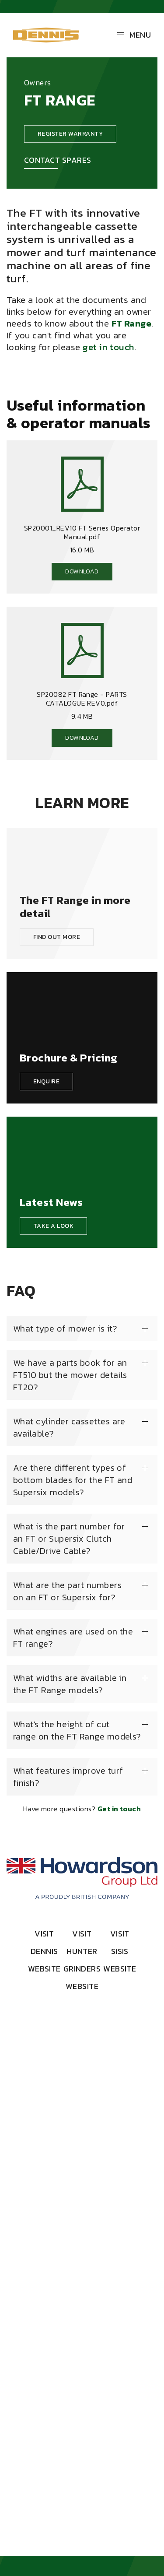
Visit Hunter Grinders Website (82, 1960)
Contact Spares (57, 160)
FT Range (132, 323)
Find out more (56, 937)
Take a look (53, 1225)
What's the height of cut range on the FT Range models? (77, 1730)
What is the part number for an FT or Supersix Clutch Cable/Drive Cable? (69, 1538)
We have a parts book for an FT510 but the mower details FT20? (70, 1375)
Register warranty (70, 133)
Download (82, 571)
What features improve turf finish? (68, 1776)
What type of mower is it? (65, 1328)
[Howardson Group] (82, 1878)
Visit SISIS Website (119, 1951)
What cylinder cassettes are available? (69, 1427)
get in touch (109, 347)
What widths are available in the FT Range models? (69, 1684)
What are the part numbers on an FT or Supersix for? (67, 1591)
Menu (133, 35)
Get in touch (119, 1808)
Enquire (46, 1081)
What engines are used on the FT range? (73, 1637)
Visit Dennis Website (44, 1951)
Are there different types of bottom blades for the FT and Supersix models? (72, 1480)
